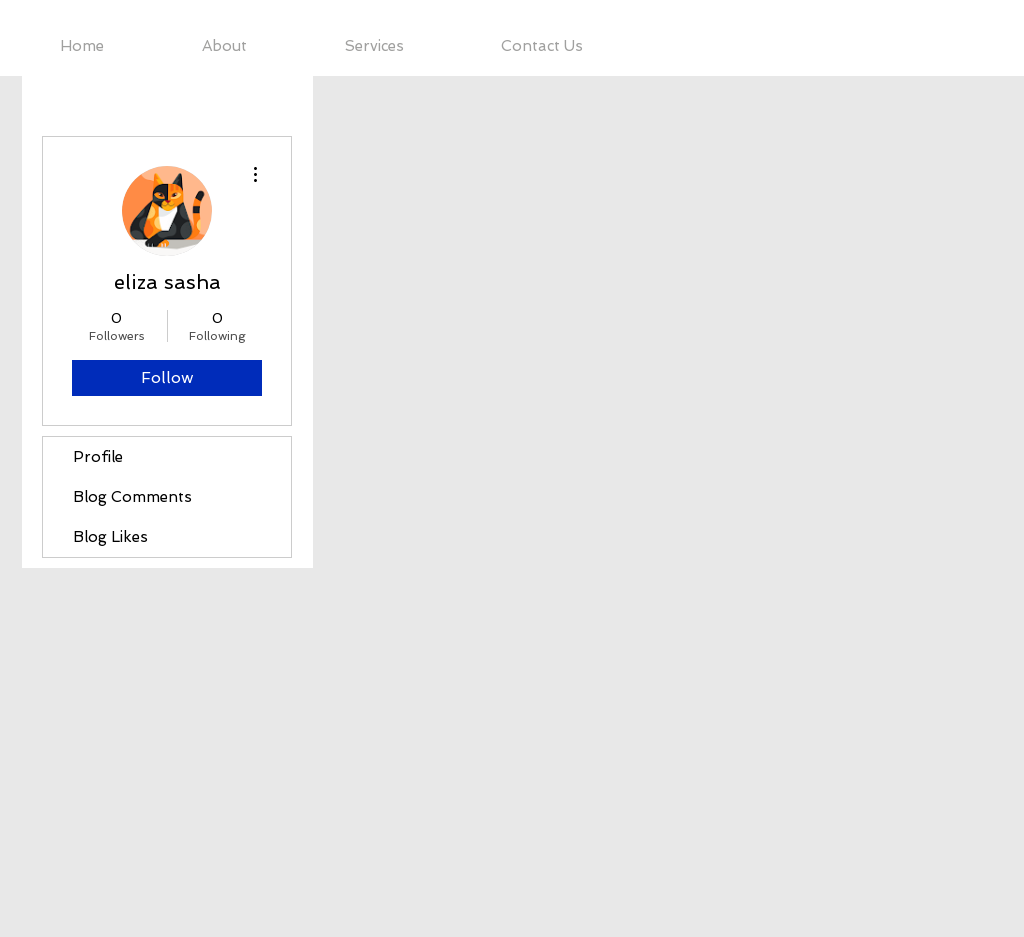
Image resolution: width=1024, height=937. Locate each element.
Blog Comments (132, 497)
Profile (98, 457)
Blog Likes (110, 537)
